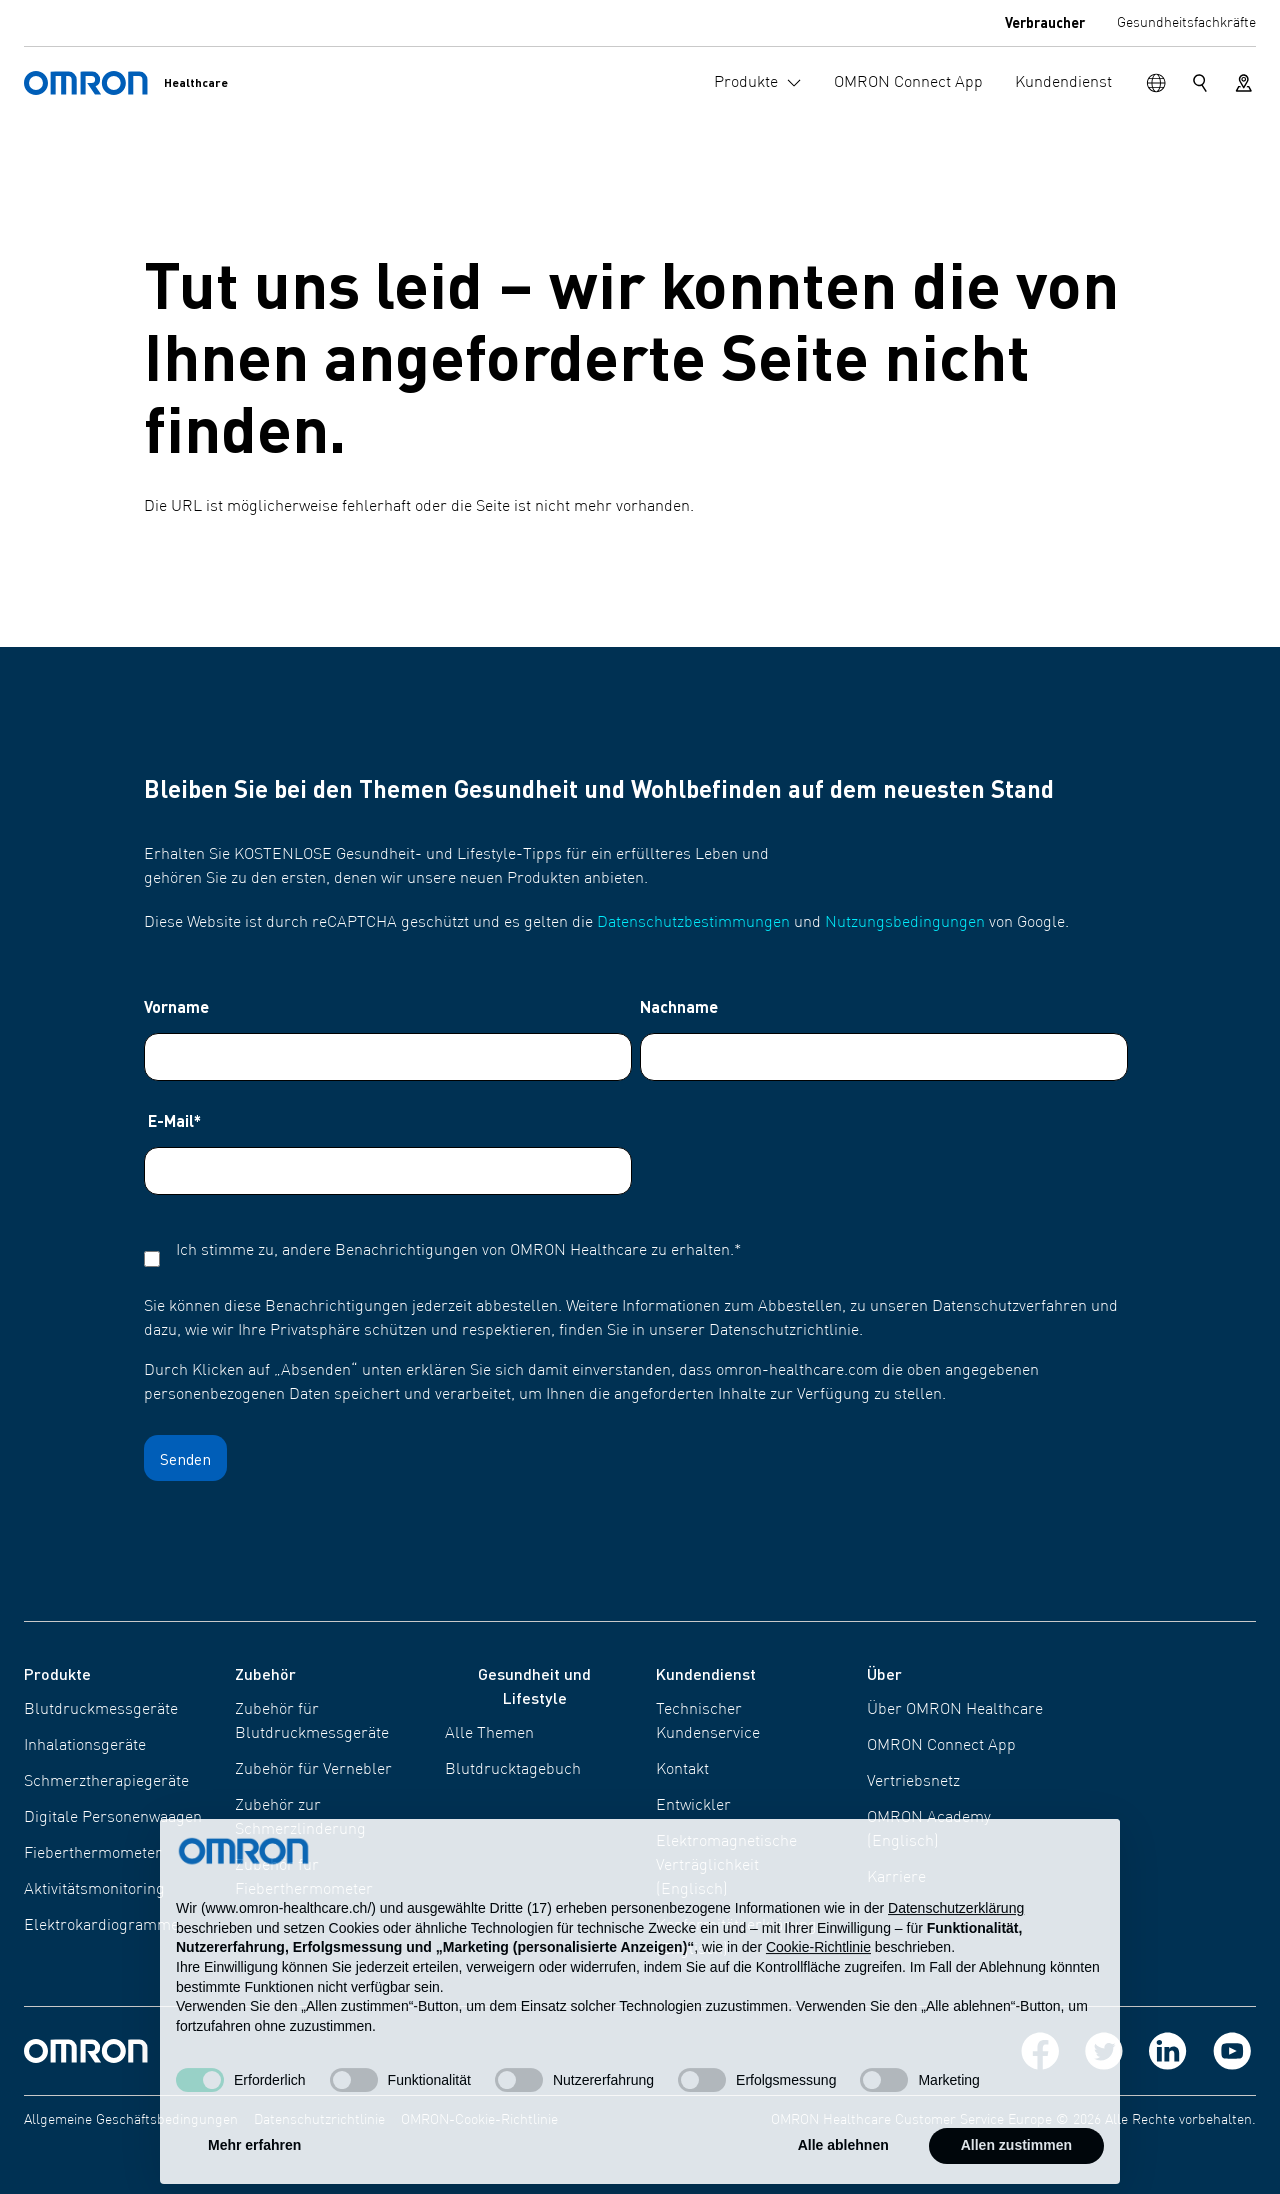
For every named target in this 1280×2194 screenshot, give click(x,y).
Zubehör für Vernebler (313, 1770)
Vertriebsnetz (913, 1782)
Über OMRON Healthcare (955, 1710)
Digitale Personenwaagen (113, 1818)
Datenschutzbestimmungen (693, 923)
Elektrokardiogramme (101, 1926)
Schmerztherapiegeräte (106, 1782)
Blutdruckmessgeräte (101, 1710)
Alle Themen (489, 1734)
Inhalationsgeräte (85, 1746)
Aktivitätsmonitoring (94, 1890)
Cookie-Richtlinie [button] (818, 1986)
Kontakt (682, 1770)
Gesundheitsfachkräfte (1186, 23)
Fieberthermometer (93, 1854)
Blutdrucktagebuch (513, 1770)
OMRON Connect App (941, 1746)
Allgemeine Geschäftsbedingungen (131, 2120)
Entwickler (693, 1806)
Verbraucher (1045, 22)
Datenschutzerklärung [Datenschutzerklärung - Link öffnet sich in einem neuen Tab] (956, 1947)
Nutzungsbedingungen (905, 923)
